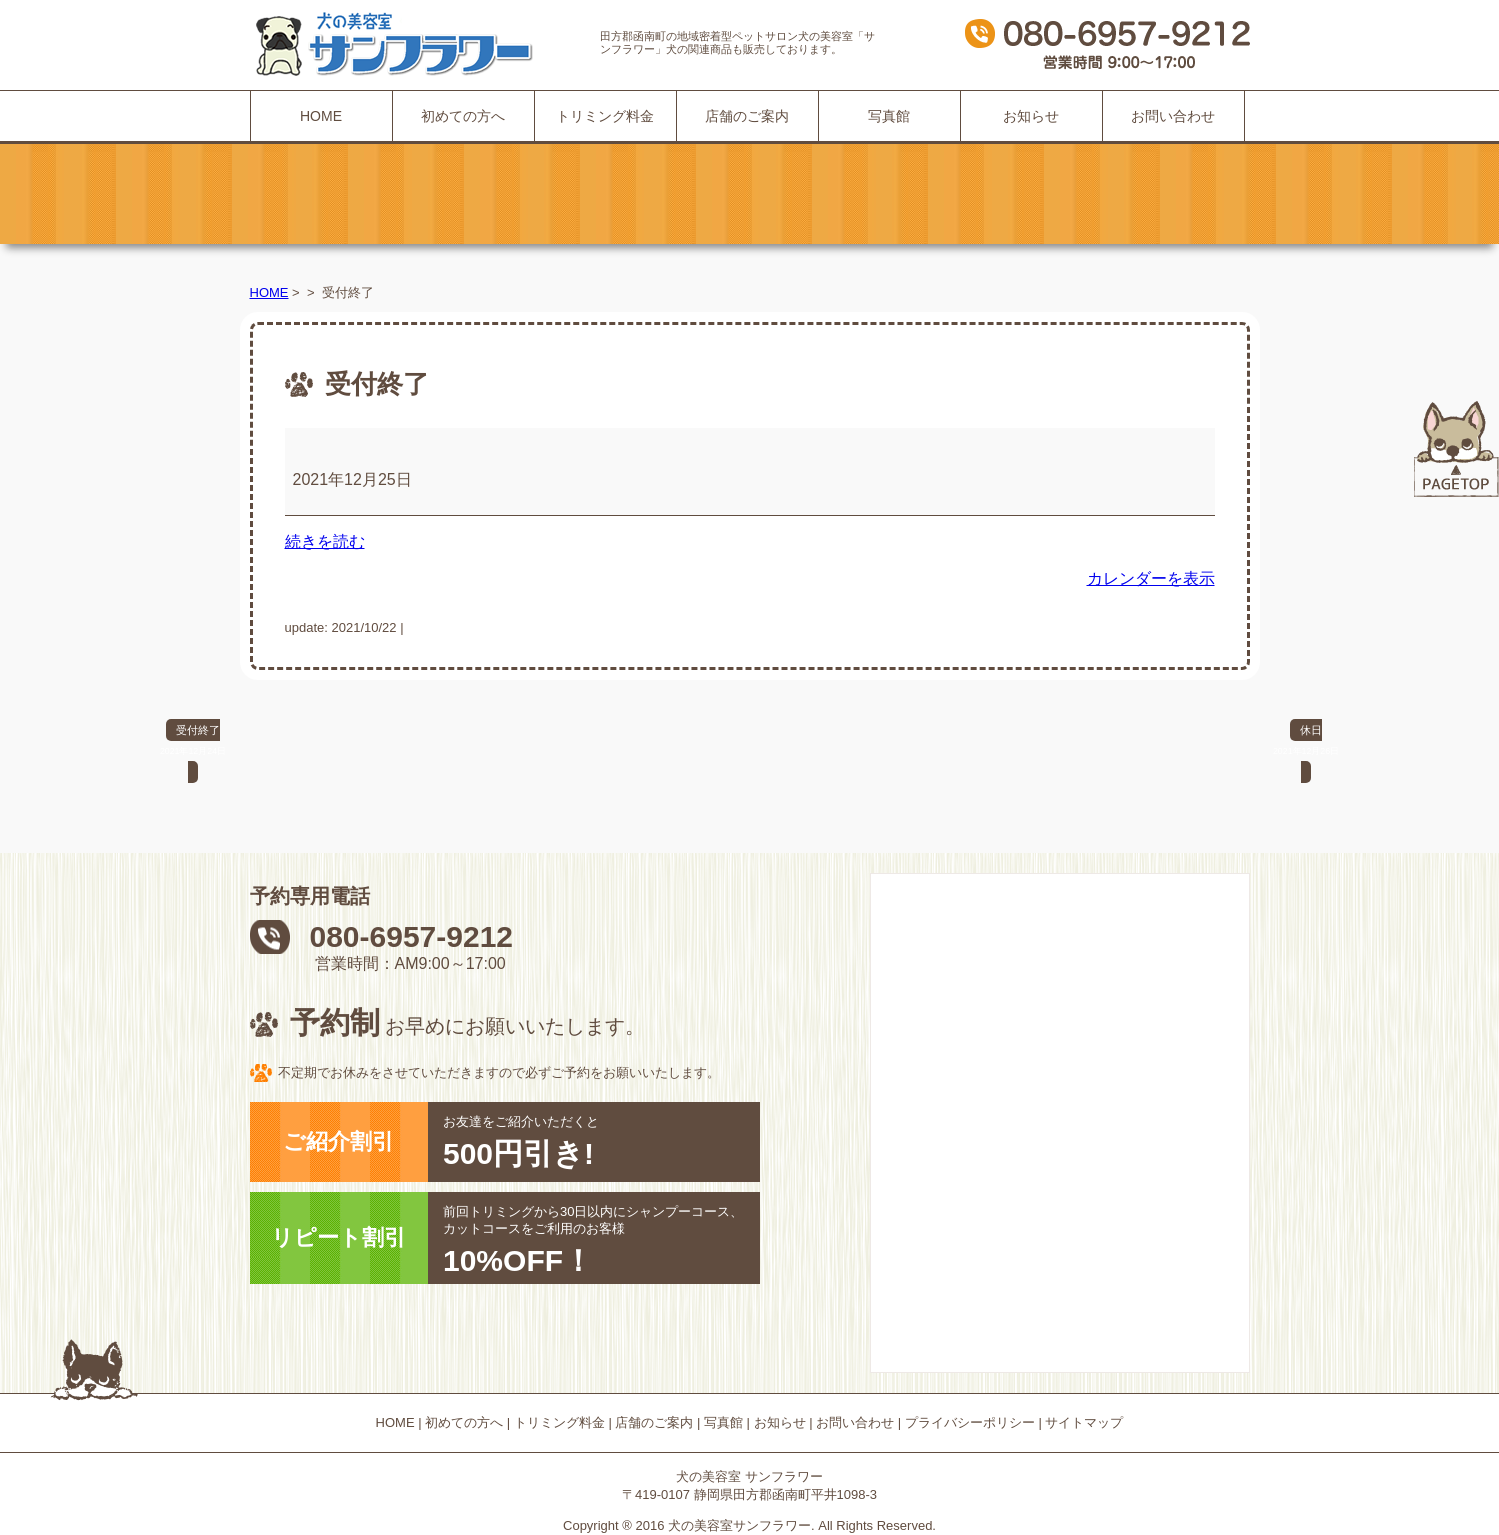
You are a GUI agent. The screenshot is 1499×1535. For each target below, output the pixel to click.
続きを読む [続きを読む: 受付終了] (325, 541)
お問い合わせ (1173, 116)
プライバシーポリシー (970, 1422)
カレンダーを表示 (1151, 578)
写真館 (889, 116)
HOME (321, 116)
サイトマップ (1084, 1422)
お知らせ (1031, 116)
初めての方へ (463, 116)
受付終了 (193, 743)
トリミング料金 (605, 116)
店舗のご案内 (747, 116)
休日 (1306, 743)
